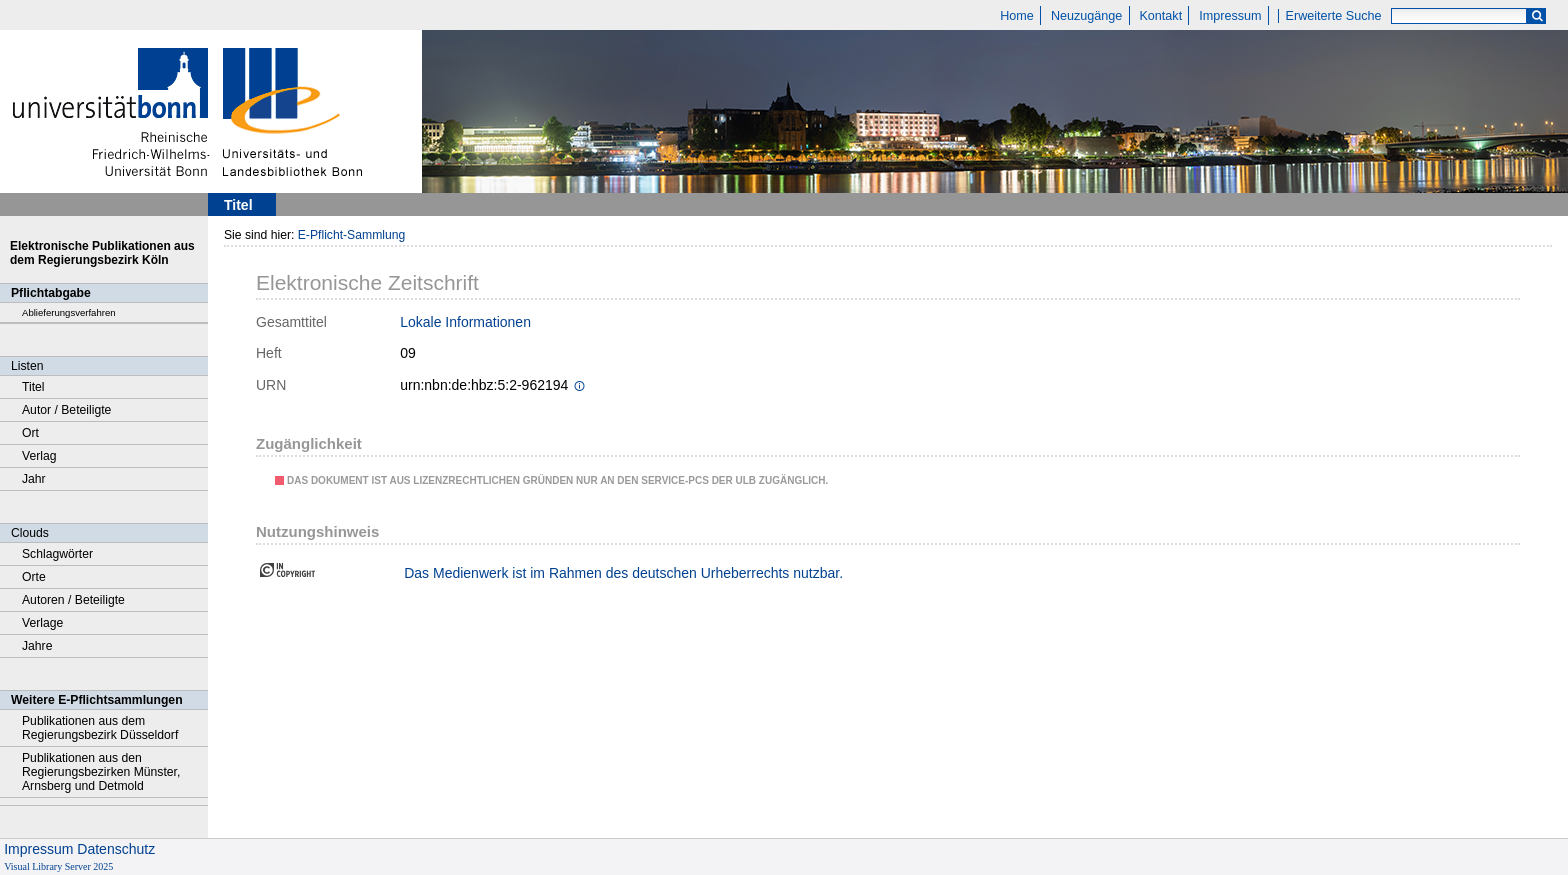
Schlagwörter (57, 554)
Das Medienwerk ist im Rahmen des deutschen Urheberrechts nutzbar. (623, 573)
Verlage (42, 623)
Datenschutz (116, 849)
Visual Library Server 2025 (58, 866)
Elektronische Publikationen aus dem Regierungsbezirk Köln (102, 253)
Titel (33, 387)
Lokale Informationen (465, 322)
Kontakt (1160, 16)
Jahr (34, 479)
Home (1017, 16)
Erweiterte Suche (1334, 16)
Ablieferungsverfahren (69, 312)
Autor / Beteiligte (66, 410)
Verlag (39, 456)
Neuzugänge (1086, 16)
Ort (30, 433)
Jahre (37, 646)
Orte (34, 577)
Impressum (1230, 16)
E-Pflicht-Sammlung (352, 235)
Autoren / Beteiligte (73, 600)
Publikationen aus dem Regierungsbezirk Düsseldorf (100, 728)
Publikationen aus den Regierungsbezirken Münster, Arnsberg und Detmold (101, 772)
